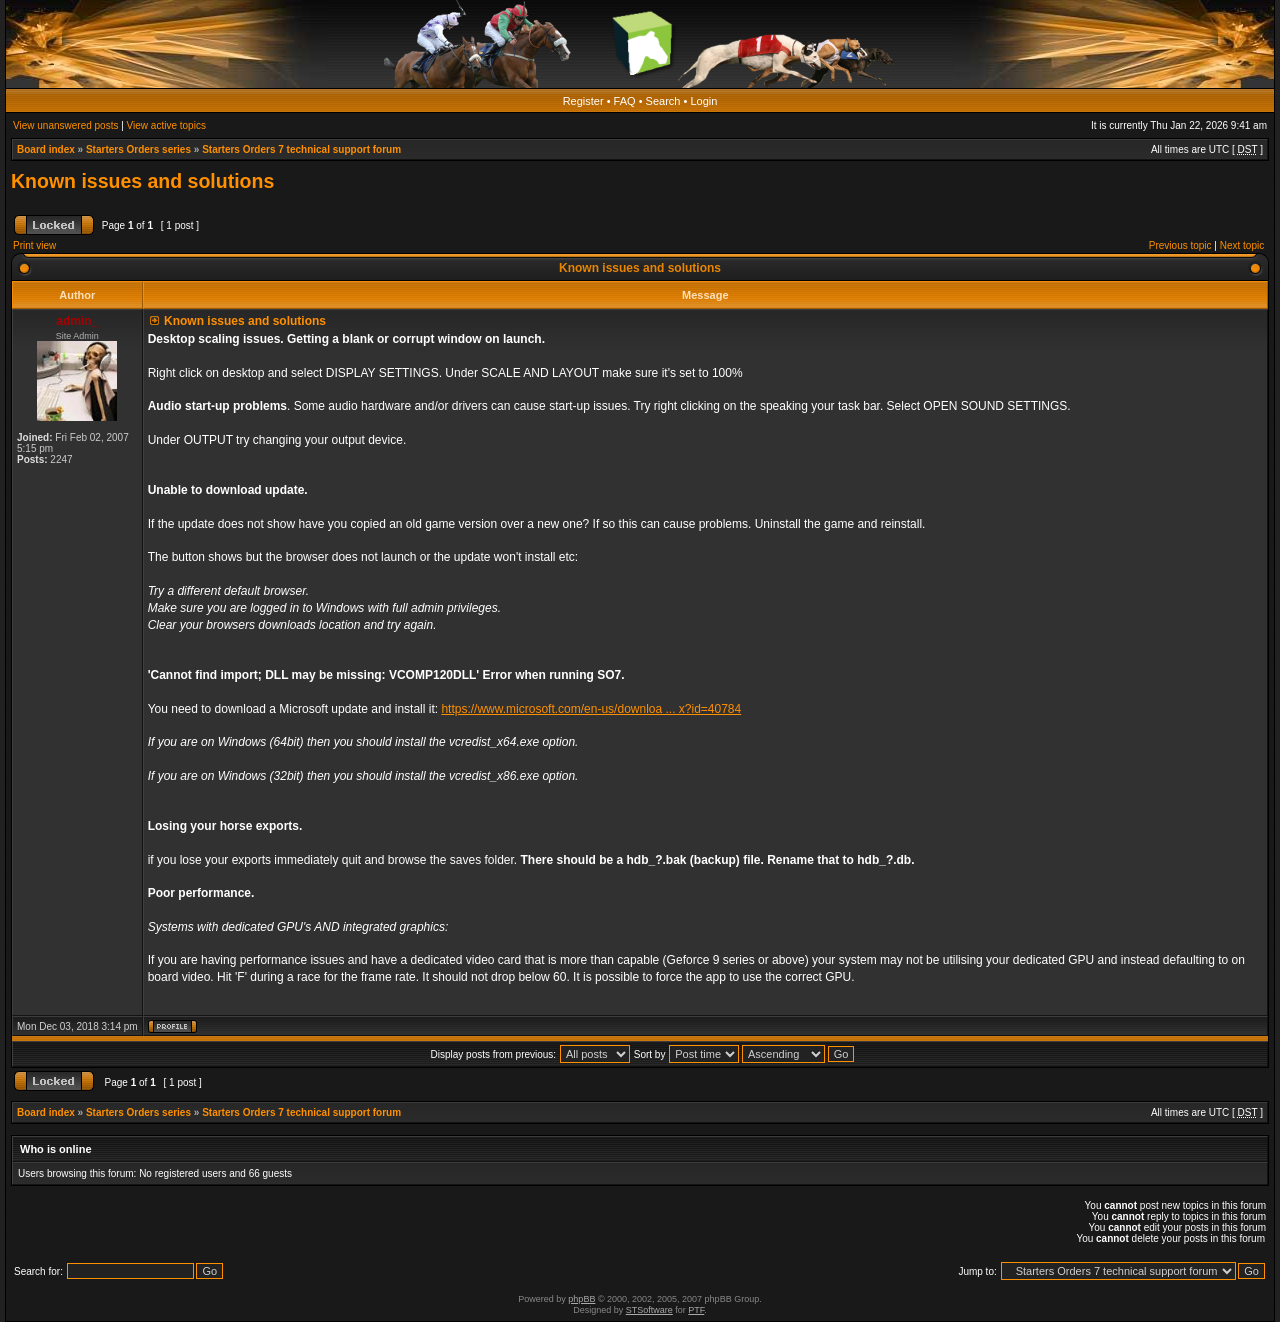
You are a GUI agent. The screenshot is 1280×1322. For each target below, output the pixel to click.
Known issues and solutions (142, 181)
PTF (696, 1310)
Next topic (1242, 245)
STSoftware (649, 1310)
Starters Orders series (138, 149)
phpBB (581, 1299)
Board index (46, 149)
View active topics (166, 125)
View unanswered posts (65, 125)
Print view (34, 245)
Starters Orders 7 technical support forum (301, 149)
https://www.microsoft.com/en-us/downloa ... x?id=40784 (591, 709)
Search (663, 101)
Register (583, 101)
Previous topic (1180, 245)
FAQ (625, 101)
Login (703, 101)
